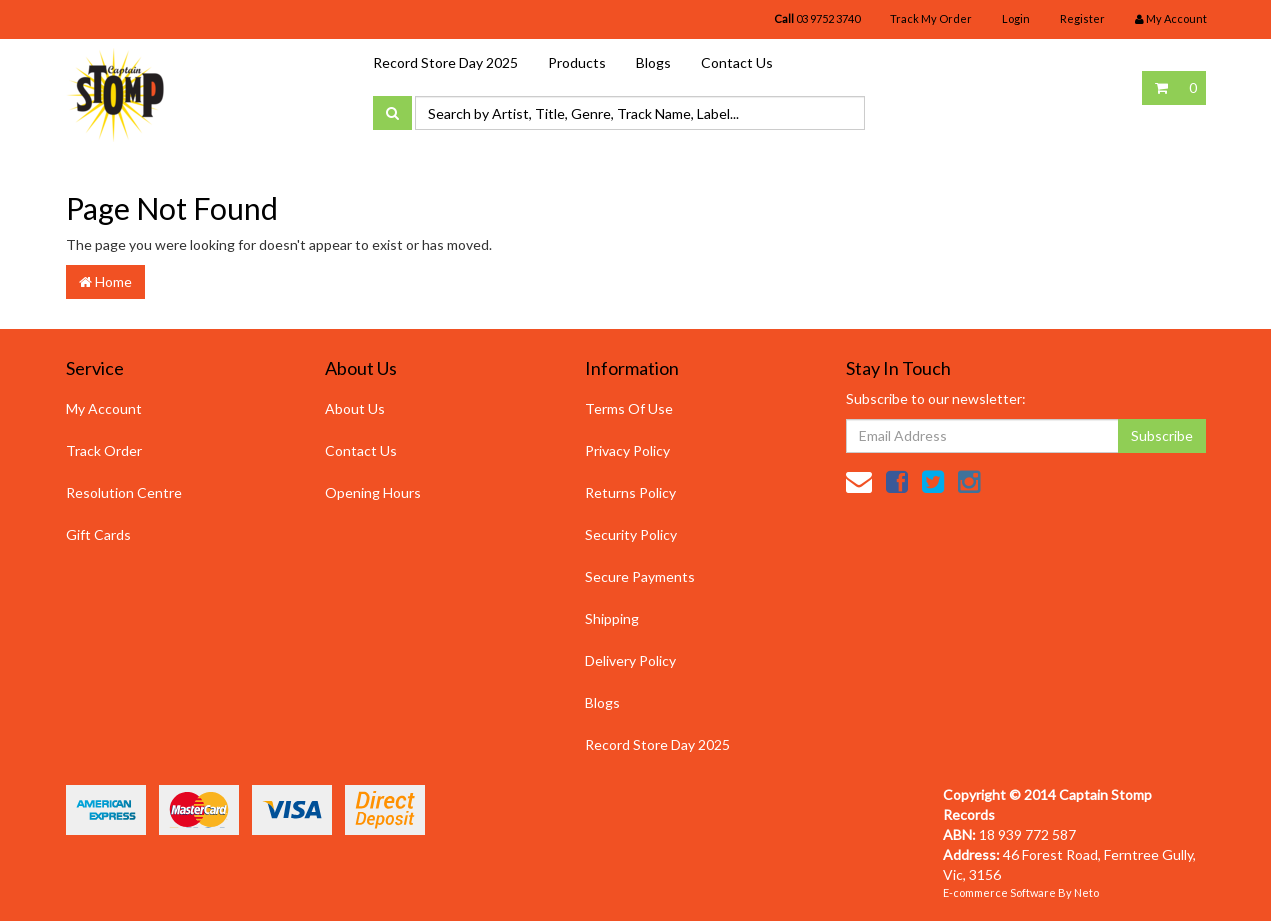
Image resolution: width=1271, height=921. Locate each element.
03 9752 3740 (817, 18)
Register (1082, 18)
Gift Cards (98, 534)
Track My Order (931, 18)
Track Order (104, 450)
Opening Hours (373, 492)
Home (105, 281)
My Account (104, 408)
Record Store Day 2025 (445, 62)
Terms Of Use (629, 408)
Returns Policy (630, 492)
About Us (355, 408)
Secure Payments (640, 576)
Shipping (612, 618)
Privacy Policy (627, 450)
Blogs (653, 62)
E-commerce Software (999, 892)
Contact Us (737, 62)
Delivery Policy (630, 660)
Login (1016, 18)
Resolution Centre (124, 492)
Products (577, 62)
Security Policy (631, 534)
